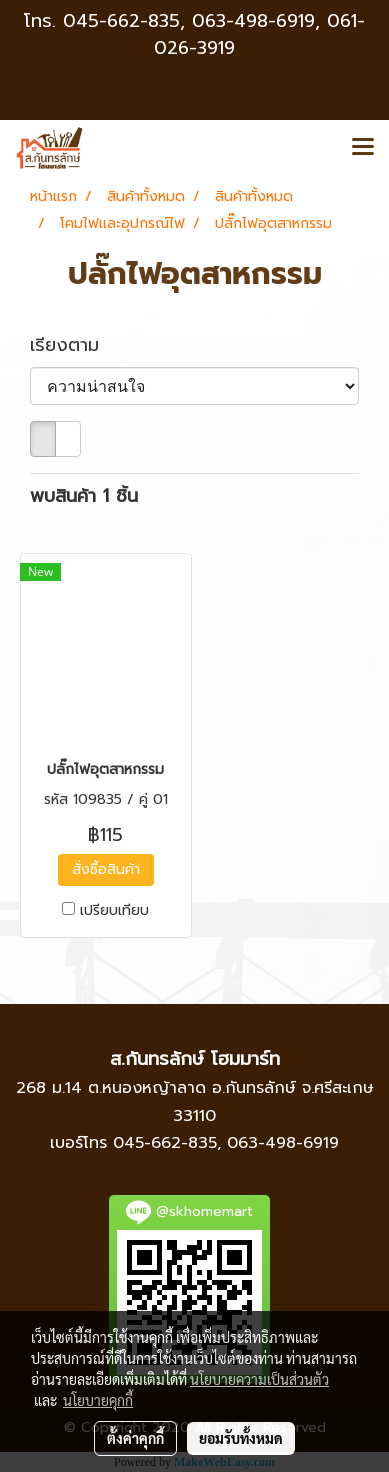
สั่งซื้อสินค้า (106, 869)
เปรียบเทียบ (114, 911)
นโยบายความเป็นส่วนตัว (259, 1379)
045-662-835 (121, 21)
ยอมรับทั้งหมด (241, 1438)
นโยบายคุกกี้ (98, 1400)
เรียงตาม (75, 345)
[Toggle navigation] (363, 148)
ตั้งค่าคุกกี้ (135, 1438)
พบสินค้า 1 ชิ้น (84, 496)
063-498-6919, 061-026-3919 (259, 34)
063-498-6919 (283, 1143)
